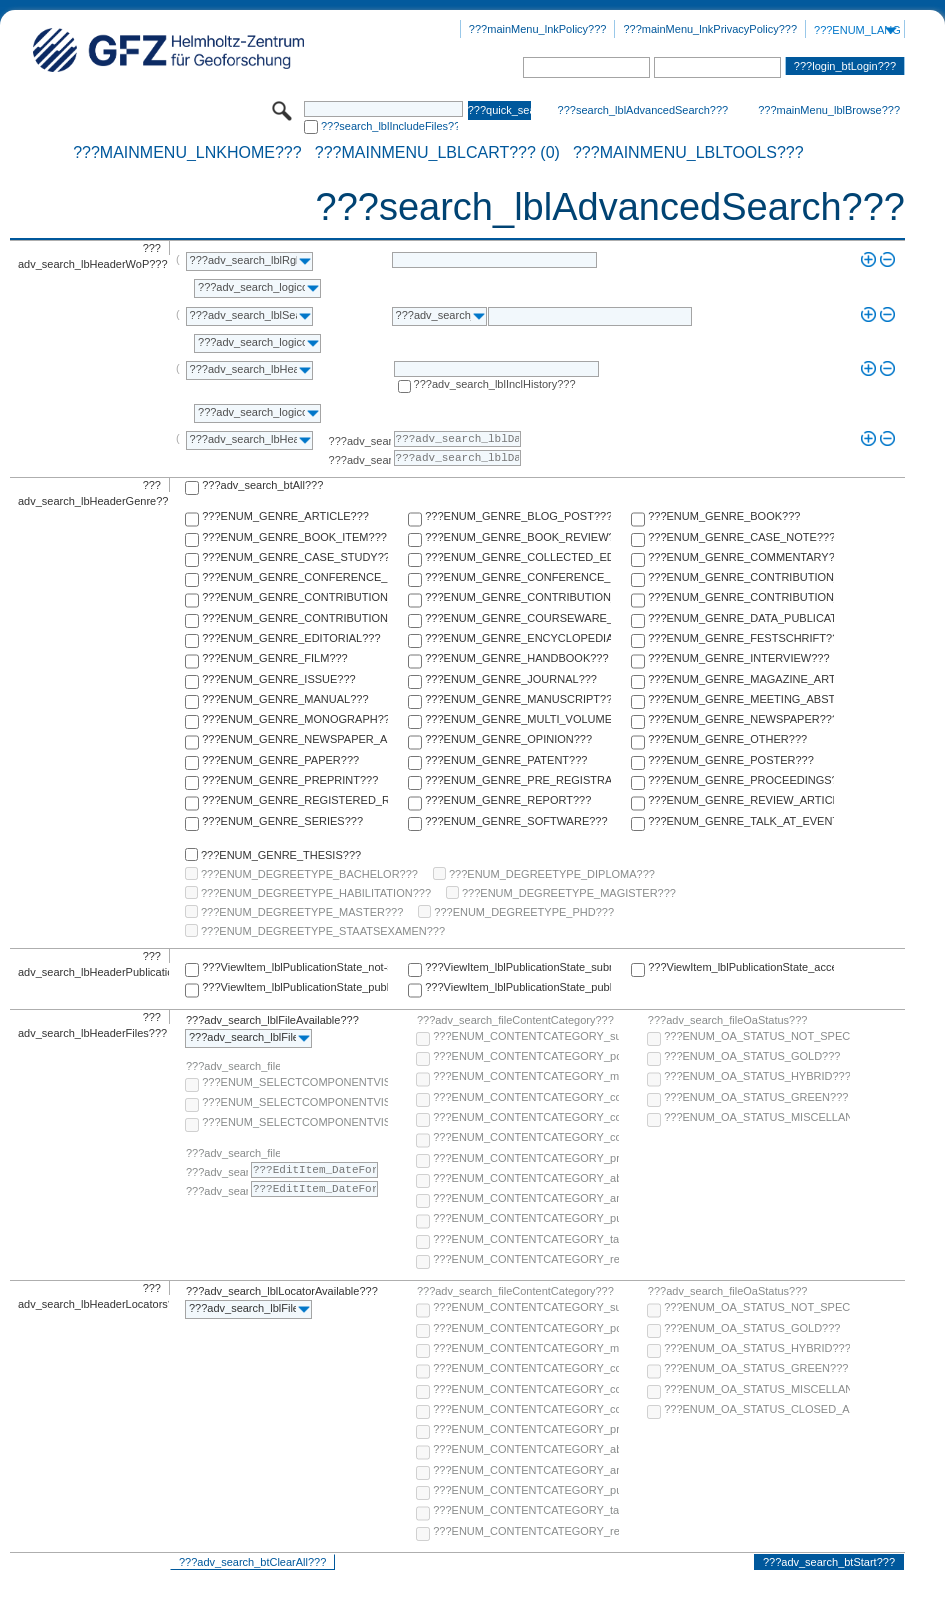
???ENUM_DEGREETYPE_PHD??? (524, 912)
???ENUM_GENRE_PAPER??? (280, 760)
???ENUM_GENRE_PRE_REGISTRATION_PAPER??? (518, 780)
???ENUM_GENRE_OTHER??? (727, 739)
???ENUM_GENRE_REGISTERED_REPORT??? (295, 800)
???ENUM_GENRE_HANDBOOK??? (516, 658)
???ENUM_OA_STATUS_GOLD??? (752, 1056)
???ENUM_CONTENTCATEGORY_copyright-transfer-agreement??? (526, 1117)
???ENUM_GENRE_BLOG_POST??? (518, 516)
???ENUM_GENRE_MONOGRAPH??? (295, 719)
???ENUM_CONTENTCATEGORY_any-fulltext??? (526, 1198)
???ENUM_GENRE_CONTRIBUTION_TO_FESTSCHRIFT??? (741, 597)
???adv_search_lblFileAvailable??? (272, 1020)
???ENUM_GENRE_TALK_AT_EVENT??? (741, 821)
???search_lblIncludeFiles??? (389, 126)
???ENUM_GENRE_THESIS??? (281, 855)
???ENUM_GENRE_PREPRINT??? (290, 780)
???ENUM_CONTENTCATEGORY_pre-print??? (526, 1158)
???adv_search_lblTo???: (360, 460)
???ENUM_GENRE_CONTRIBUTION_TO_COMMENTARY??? (295, 597)
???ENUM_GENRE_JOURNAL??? (511, 679)
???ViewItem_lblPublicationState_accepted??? (741, 967)
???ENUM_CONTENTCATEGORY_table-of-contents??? (526, 1239)
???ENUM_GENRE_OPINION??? (508, 739)
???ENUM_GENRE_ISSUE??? (278, 679)
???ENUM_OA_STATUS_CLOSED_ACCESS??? (757, 1409)
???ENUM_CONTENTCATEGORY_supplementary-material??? (526, 1036)
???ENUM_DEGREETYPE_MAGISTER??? (569, 893)
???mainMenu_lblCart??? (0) (437, 153)
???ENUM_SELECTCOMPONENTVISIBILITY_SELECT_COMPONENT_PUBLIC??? (295, 1102)
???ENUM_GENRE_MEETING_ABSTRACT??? (741, 699)
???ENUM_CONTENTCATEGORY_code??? (526, 1097)
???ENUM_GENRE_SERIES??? (282, 821)
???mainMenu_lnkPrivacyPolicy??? (710, 29)
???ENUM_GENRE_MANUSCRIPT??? (518, 699)
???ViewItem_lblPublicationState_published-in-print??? (518, 987)
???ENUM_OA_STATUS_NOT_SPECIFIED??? (757, 1036)
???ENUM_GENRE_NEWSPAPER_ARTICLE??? (295, 739)
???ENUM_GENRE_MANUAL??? (285, 699)
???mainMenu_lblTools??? (688, 153)
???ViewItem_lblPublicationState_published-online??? (295, 987)
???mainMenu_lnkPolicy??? (538, 29)
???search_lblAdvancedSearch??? (643, 110)
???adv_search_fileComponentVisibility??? (233, 1066)
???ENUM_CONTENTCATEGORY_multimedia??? (526, 1076)
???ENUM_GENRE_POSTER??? (731, 760)
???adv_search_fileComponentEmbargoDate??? (233, 1153)
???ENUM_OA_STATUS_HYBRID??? (757, 1076)
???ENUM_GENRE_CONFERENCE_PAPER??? (295, 577)
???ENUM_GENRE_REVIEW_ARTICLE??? (741, 800)
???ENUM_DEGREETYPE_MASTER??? (302, 912)
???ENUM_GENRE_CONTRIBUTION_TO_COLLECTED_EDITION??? (741, 577)
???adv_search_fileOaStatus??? (728, 1020)
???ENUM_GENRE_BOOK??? (724, 516)
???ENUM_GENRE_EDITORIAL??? (291, 638)
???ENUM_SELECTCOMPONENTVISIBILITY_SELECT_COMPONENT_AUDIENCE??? (295, 1082)
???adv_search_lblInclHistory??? (495, 384)
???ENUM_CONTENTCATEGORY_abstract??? (526, 1178)
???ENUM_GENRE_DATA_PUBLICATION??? (741, 618)
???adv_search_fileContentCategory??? (515, 1020)
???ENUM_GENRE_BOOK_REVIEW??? (518, 537)
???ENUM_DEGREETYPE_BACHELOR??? (309, 874)
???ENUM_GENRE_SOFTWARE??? (516, 821)
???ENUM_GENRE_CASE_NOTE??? (741, 537)
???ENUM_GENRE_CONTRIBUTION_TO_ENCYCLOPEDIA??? (518, 597)
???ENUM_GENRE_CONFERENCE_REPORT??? (518, 577)
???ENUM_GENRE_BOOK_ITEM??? (294, 537)
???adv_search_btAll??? (262, 485)
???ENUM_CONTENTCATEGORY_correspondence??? (526, 1137)
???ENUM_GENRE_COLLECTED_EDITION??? (518, 557)
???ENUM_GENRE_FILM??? (275, 658)
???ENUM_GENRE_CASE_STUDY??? (295, 557)
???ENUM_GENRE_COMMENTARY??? (741, 557)
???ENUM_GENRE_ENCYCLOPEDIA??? (518, 638)
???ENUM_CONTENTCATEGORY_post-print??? (526, 1056)
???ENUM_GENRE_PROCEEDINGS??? (741, 780)
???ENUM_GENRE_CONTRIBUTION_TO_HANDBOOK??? (295, 618)
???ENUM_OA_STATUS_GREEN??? (756, 1097)
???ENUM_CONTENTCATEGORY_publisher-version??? (526, 1218)
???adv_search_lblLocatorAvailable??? (282, 1291)
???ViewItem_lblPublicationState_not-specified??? (295, 967)
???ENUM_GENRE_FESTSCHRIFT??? (741, 638)
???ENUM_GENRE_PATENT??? (506, 760)
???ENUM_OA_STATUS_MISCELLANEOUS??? (757, 1117)
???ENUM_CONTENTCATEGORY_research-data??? (526, 1259)
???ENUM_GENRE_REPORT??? (508, 800)
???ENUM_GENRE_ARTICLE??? (285, 516)
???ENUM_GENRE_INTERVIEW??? (738, 658)
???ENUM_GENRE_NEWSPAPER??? (741, 719)
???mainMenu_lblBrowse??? (829, 110)
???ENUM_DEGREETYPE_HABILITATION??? (316, 893)
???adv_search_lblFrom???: (360, 441)
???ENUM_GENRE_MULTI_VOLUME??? (518, 719)
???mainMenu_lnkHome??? (187, 153)
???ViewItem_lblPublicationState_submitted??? (518, 967)
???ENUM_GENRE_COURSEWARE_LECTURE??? (518, 618)
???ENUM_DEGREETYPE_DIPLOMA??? (552, 874)
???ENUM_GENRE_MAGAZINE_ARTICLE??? (741, 679)
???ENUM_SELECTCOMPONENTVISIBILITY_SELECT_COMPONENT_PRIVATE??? (295, 1122)
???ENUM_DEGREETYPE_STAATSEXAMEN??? (323, 931)
